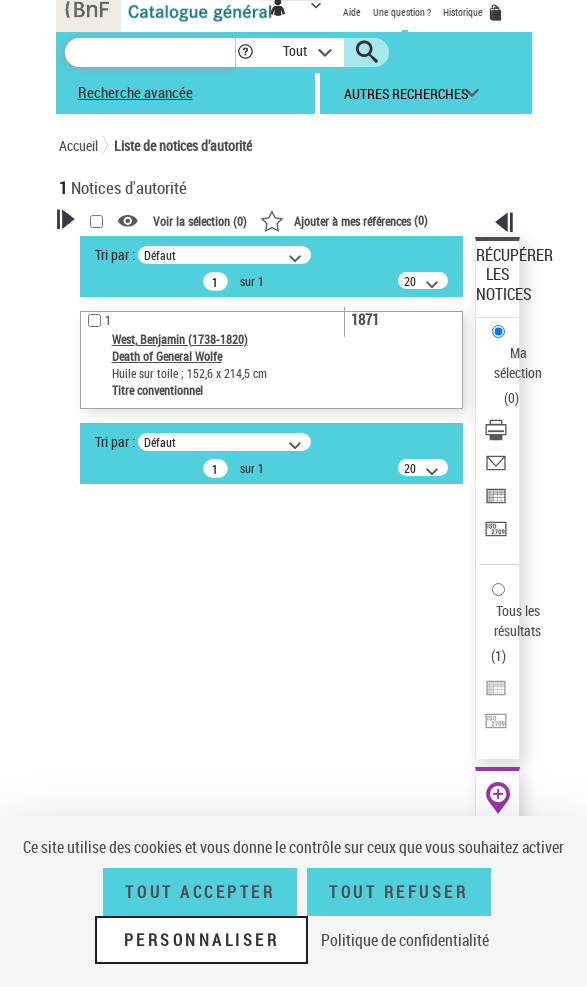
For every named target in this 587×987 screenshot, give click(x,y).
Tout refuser (398, 892)
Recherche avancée (135, 92)
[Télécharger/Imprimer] (496, 436)
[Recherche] (150, 52)
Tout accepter (200, 892)
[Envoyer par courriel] (496, 469)
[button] (245, 52)
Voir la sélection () (200, 221)
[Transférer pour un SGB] (496, 535)
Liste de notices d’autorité (183, 145)
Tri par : (115, 254)
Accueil (78, 145)
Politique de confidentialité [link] (405, 940)
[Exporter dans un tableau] (496, 502)
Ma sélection (518, 362)
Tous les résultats (517, 620)
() (344, 220)
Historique (464, 12)
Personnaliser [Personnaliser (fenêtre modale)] (202, 940)
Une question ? (402, 12)
